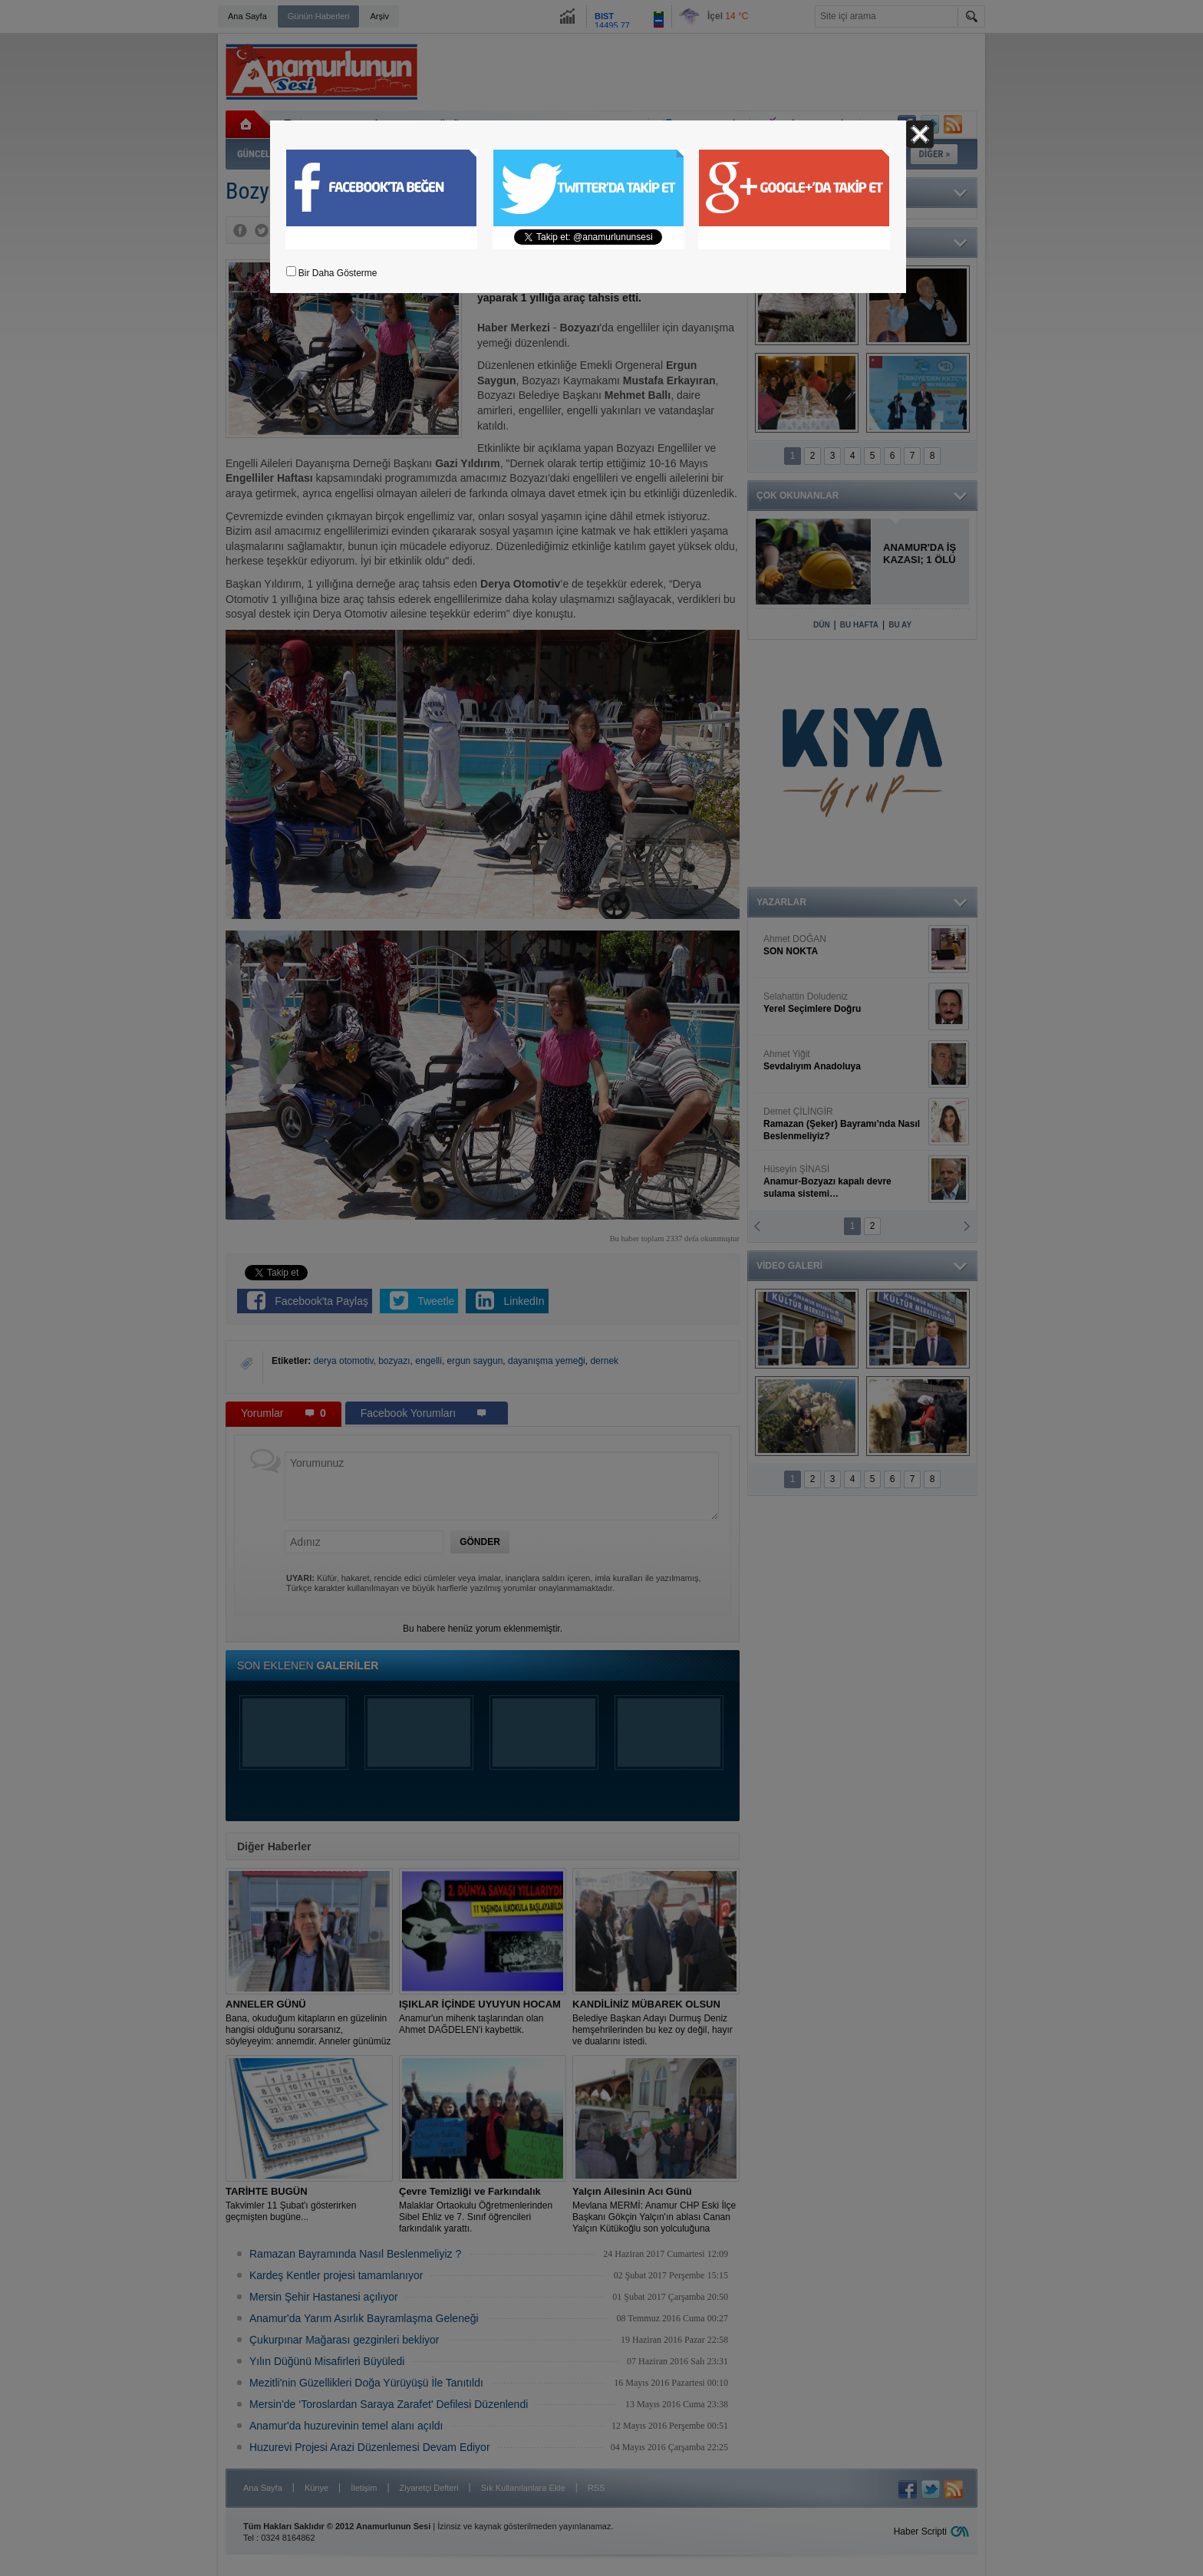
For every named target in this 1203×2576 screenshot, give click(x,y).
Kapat (920, 134)
